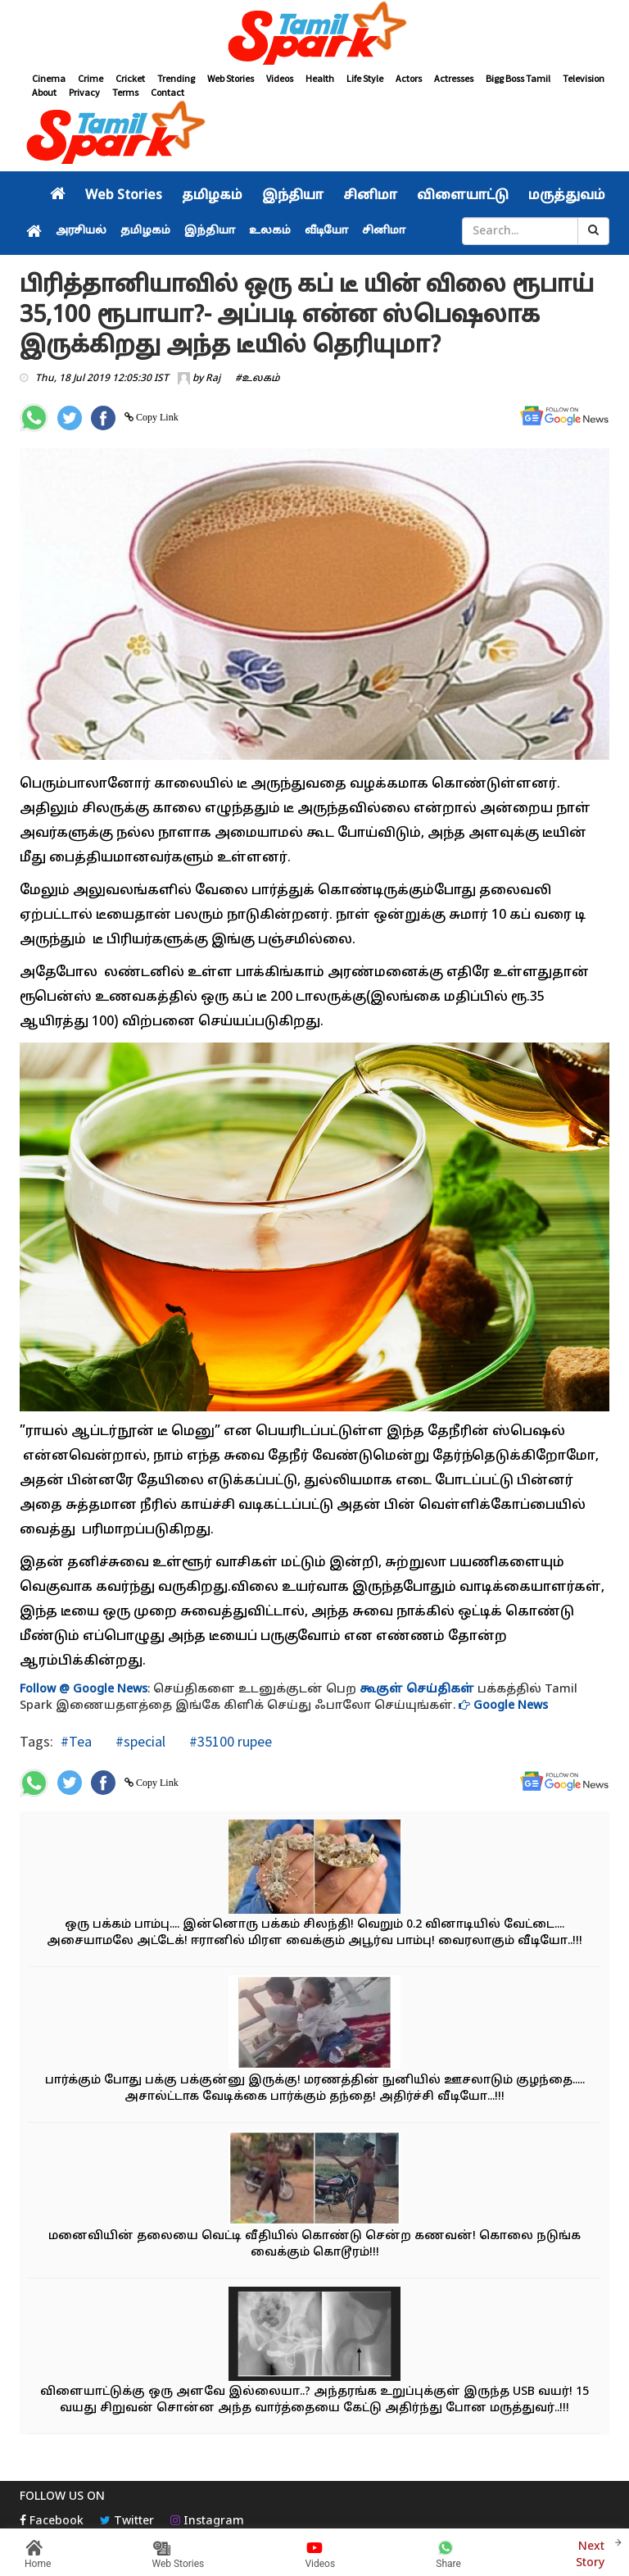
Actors (409, 78)
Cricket (130, 78)
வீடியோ (326, 231)
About (44, 92)
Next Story (590, 2552)
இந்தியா (293, 196)
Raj (213, 378)
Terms (125, 92)
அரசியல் (81, 231)
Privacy (84, 92)
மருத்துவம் (566, 196)
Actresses (453, 78)
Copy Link (156, 417)
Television (583, 78)
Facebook (52, 2521)
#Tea (76, 1741)
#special (138, 1741)
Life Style (364, 78)
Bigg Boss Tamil (518, 78)
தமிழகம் (212, 196)
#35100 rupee (229, 1741)
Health (319, 78)
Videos (279, 78)
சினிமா (370, 196)
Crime (90, 78)
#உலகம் (257, 378)
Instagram (207, 2521)
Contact (167, 92)
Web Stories (230, 78)
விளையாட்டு (463, 196)
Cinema (49, 78)
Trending (176, 78)
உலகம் (270, 231)
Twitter (127, 2521)
